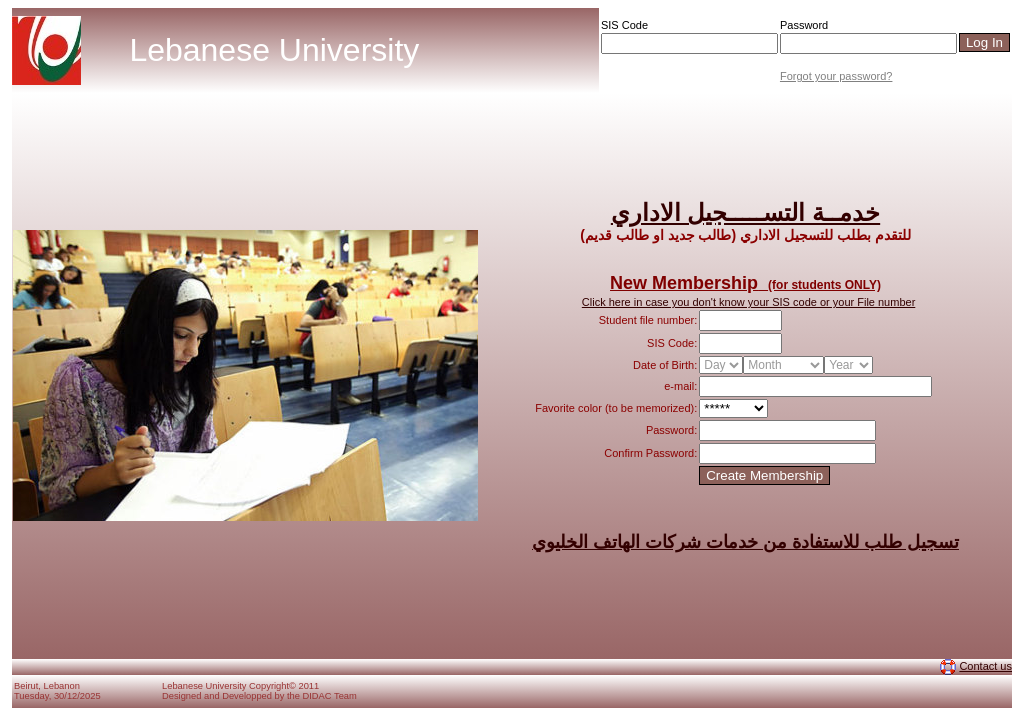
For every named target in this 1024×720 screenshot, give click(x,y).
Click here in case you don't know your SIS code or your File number (748, 302)
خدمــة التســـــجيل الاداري (745, 212)
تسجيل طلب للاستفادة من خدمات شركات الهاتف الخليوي (745, 542)
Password (804, 25)
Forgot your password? (836, 76)
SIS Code (624, 25)
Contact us (985, 666)
